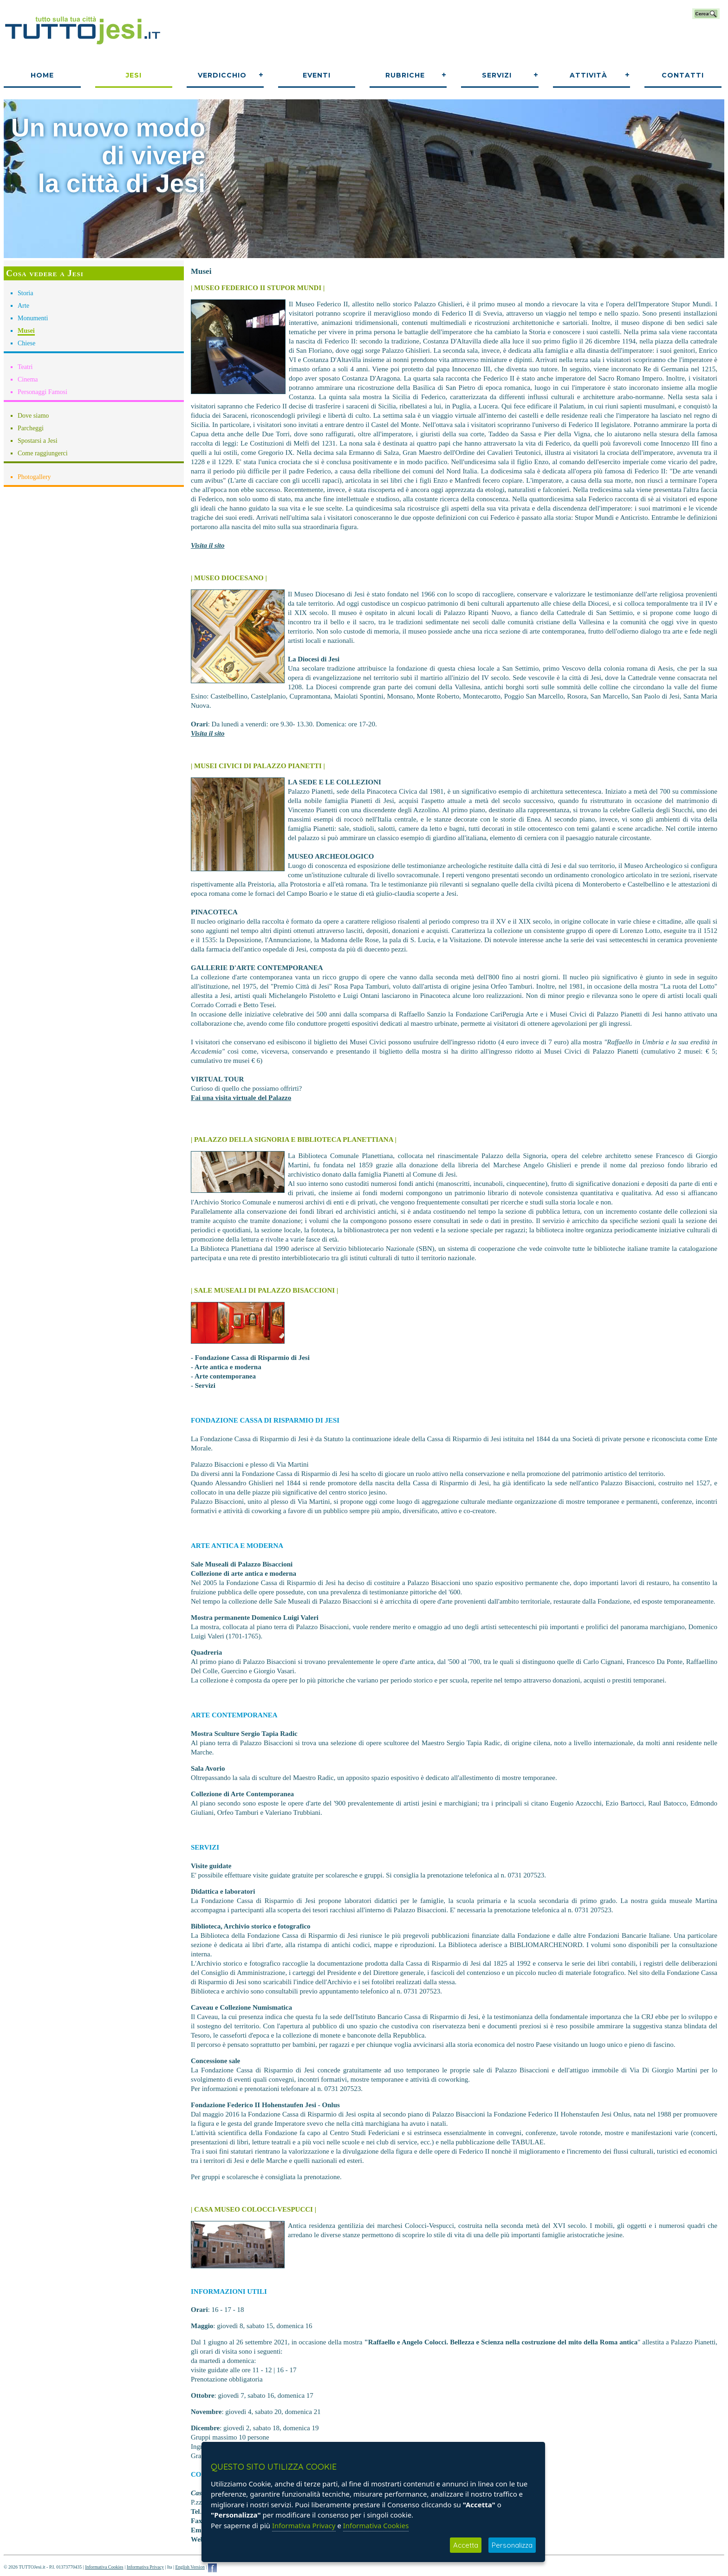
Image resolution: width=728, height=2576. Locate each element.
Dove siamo (33, 415)
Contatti (683, 75)
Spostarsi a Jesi (38, 440)
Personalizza (512, 2545)
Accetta (465, 2545)
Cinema (28, 379)
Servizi (497, 75)
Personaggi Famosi (42, 391)
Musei (26, 330)
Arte (23, 305)
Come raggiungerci (43, 453)
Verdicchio (222, 75)
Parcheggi (31, 428)
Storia (25, 293)
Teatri (25, 366)
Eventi (317, 75)
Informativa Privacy (145, 2567)
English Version (189, 2567)
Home (42, 75)
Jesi (134, 75)
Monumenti (33, 318)
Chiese (26, 343)
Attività (588, 75)
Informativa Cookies (104, 2567)
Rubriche (405, 75)
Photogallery (34, 476)
